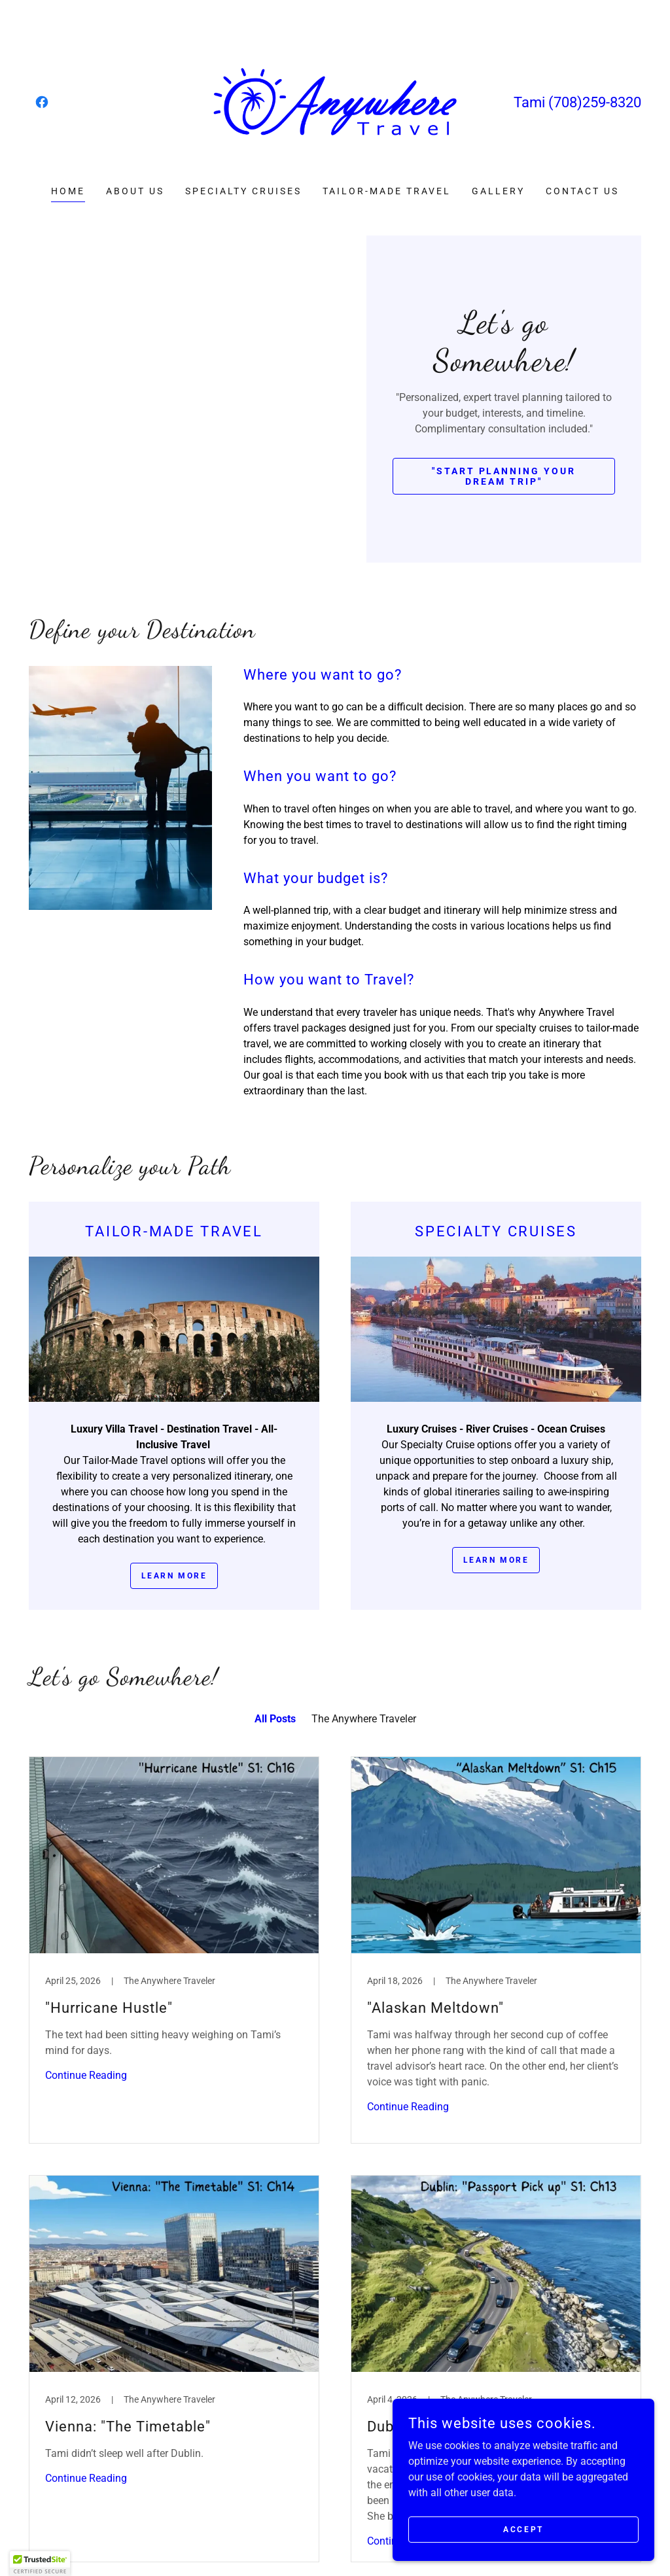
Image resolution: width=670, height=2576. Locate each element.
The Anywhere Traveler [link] (363, 1719)
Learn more (174, 1575)
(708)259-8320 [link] (594, 102)
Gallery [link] (498, 191)
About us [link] (135, 191)
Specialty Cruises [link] (243, 191)
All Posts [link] (275, 1719)
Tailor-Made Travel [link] (387, 191)
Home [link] (68, 191)
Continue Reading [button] (86, 2075)
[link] (42, 102)
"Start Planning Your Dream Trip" (504, 476)
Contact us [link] (582, 191)
